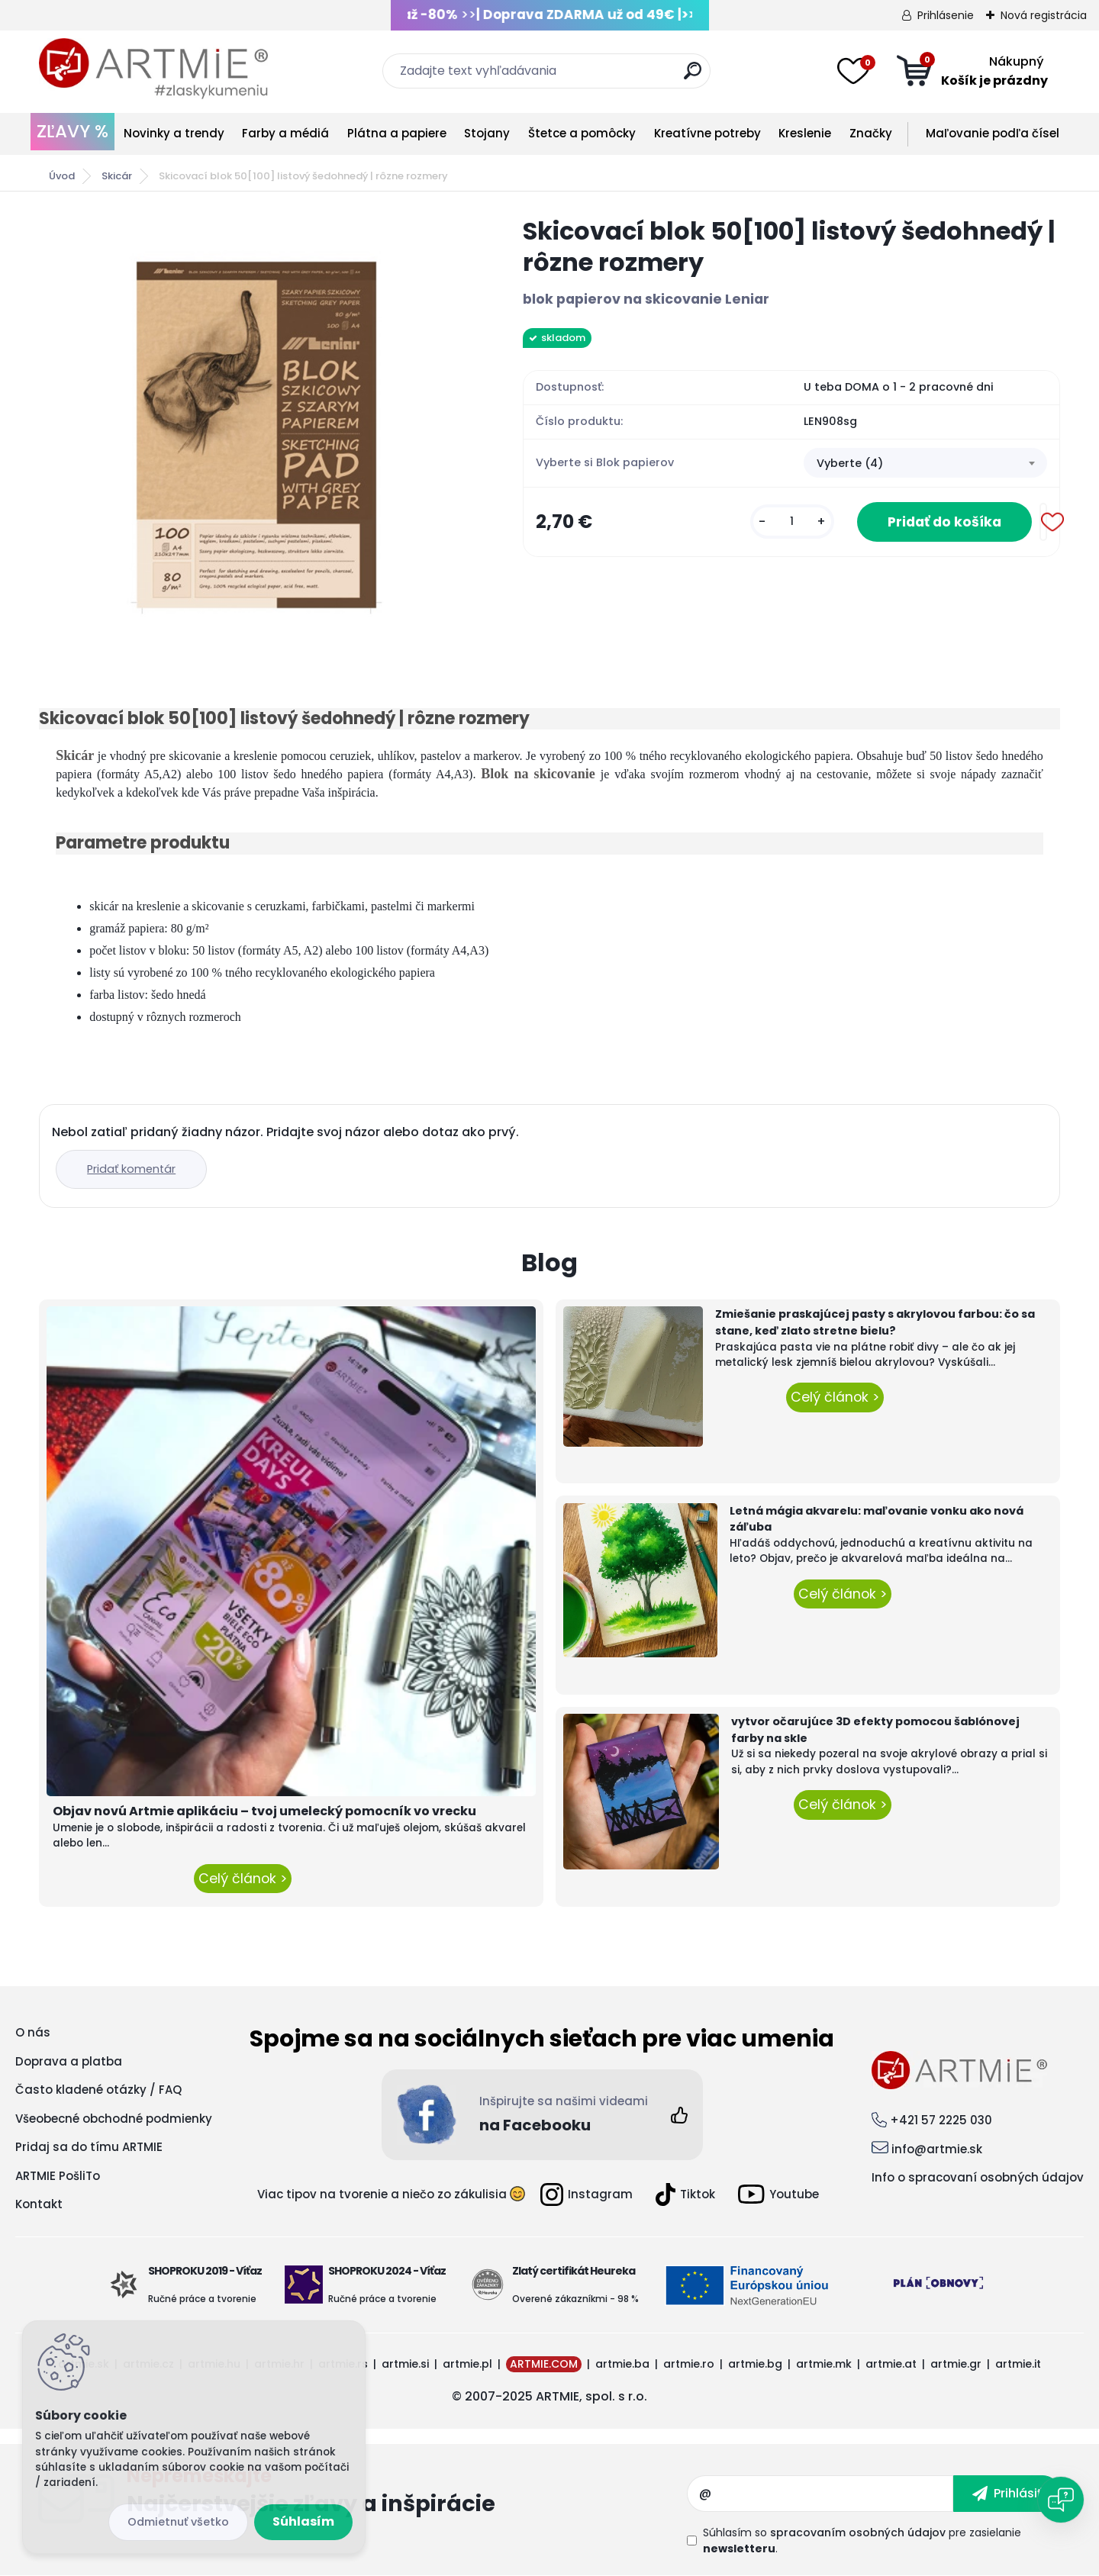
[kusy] (792, 521)
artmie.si (405, 2364)
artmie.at (891, 2364)
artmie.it (1018, 2364)
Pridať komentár (131, 1169)
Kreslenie (804, 133)
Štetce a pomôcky (582, 133)
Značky (870, 133)
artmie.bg (755, 2364)
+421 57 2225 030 (941, 2120)
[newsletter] (1007, 2493)
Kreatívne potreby (707, 133)
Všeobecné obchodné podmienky (113, 2119)
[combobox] (925, 463)
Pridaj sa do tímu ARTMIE (89, 2147)
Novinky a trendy (174, 133)
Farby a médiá (285, 133)
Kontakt (39, 2204)
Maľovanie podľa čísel (992, 133)
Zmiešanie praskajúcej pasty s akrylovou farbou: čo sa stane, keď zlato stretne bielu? (875, 1322)
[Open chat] (1061, 2500)
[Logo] (153, 69)
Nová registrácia (1044, 15)
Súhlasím (303, 2521)
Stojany (487, 133)
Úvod (62, 176)
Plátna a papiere (396, 133)
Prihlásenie (945, 15)
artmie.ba (622, 2364)
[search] (692, 77)
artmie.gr (955, 2364)
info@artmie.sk (936, 2149)
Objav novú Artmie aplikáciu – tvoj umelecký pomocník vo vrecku (264, 1811)
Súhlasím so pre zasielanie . (862, 2540)
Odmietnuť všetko (178, 2521)
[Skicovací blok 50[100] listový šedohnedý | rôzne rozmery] (256, 432)
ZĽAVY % (72, 131)
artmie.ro (688, 2364)
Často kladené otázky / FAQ (98, 2090)
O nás (32, 2032)
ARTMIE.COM (544, 2364)
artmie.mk (824, 2364)
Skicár (117, 176)
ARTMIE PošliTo (57, 2176)
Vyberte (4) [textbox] (850, 463)
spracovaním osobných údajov (858, 2532)
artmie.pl (467, 2364)
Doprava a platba (68, 2061)
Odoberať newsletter (407, 2493)
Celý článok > (242, 1878)
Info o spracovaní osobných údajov (978, 2177)
